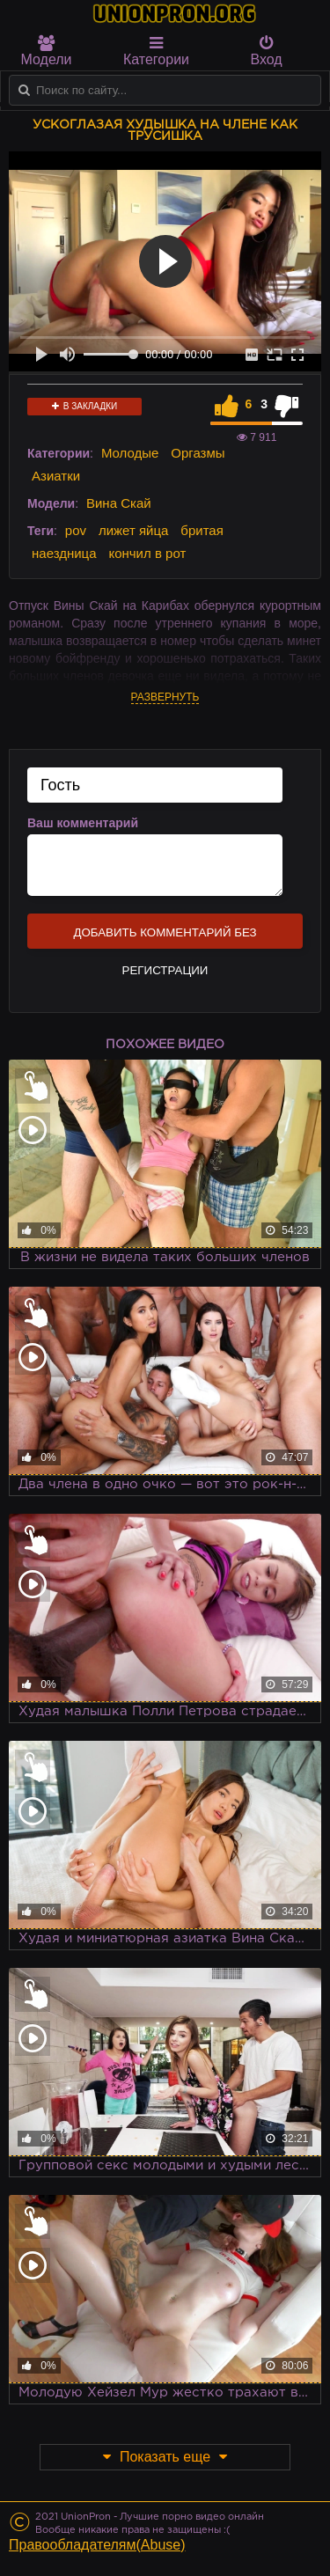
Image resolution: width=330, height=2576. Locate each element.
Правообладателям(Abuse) (97, 2544)
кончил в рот (147, 553)
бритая (201, 530)
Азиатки (56, 475)
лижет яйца (133, 530)
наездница (64, 553)
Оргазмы (197, 452)
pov (75, 530)
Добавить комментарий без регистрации (164, 937)
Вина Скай (118, 502)
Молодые (130, 452)
